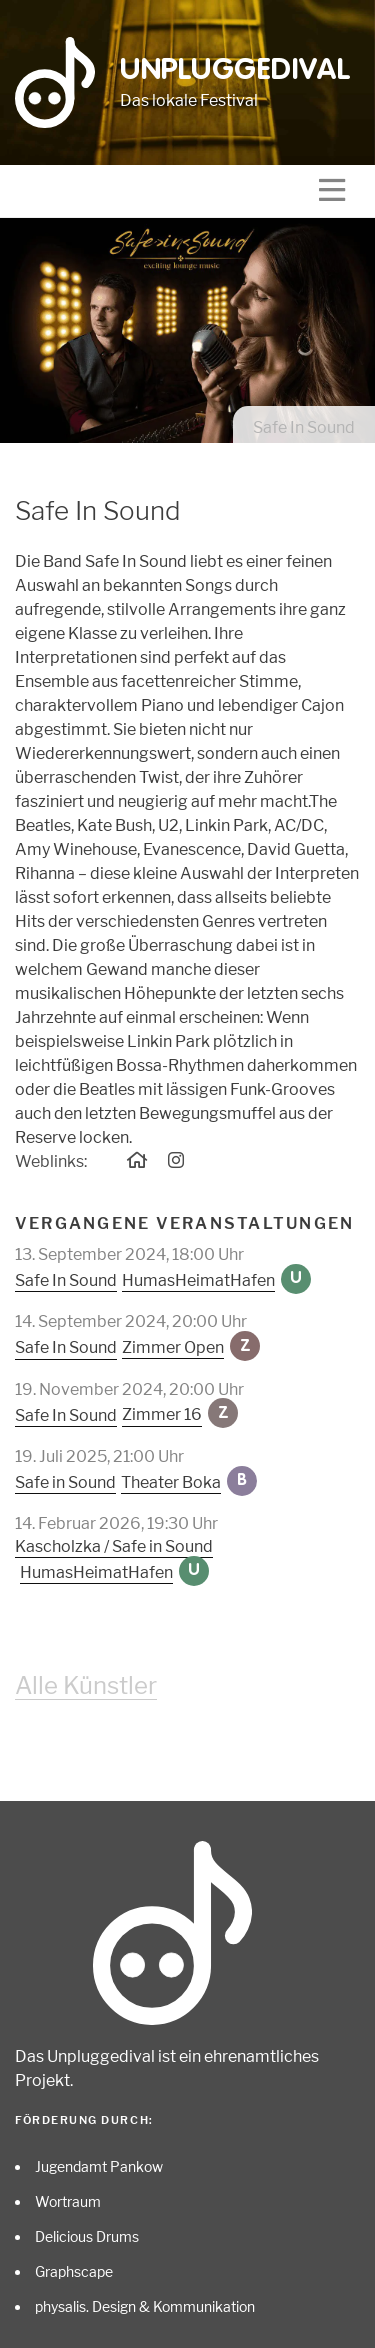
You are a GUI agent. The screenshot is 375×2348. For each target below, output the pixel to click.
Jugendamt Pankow (99, 2166)
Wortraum (68, 2201)
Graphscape (74, 2271)
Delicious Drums (87, 2236)
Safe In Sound (66, 1280)
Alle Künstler (86, 1685)
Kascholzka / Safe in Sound (114, 1546)
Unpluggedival (235, 71)
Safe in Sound (65, 1482)
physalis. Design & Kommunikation (145, 2306)
